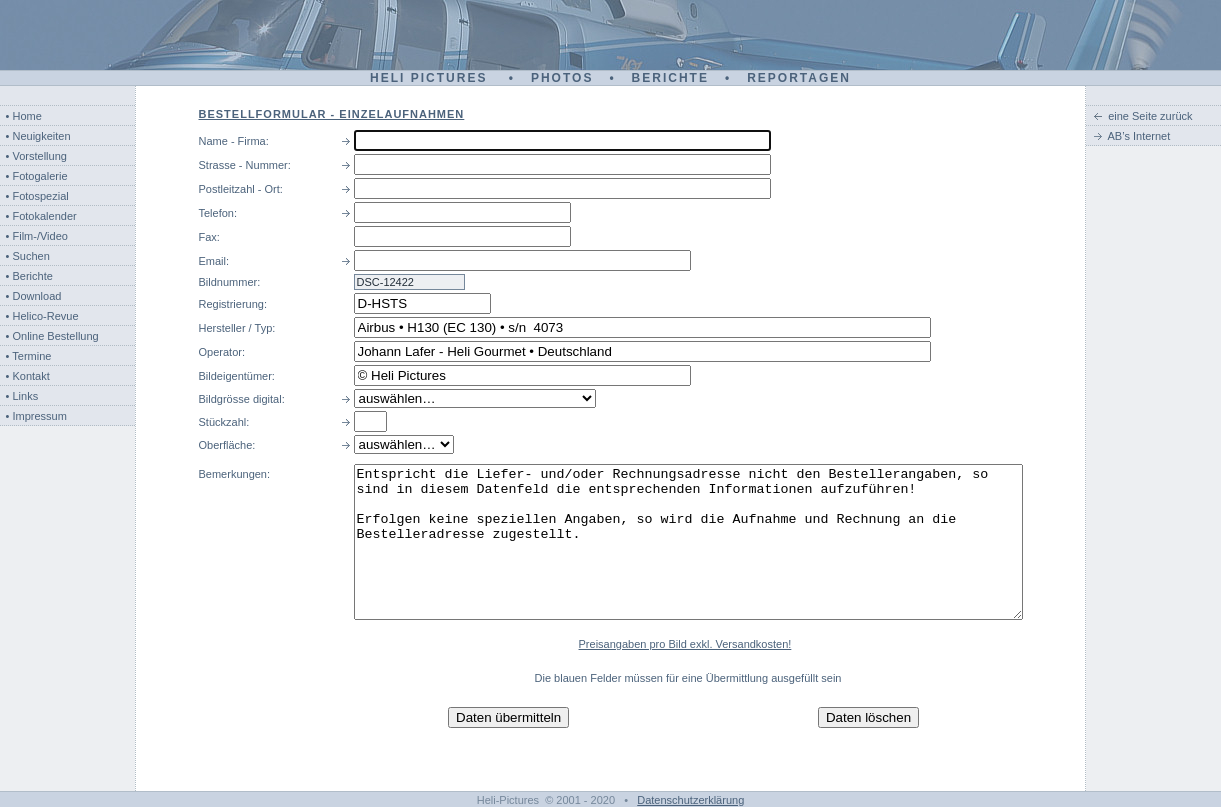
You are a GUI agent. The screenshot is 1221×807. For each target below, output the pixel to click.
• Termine (29, 356)
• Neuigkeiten (38, 136)
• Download (34, 296)
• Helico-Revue (42, 316)
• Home (24, 116)
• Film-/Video (37, 236)
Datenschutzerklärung (690, 800)
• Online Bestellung (52, 336)
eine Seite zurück (1150, 116)
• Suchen (28, 256)
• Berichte (29, 276)
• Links (22, 396)
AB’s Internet (1139, 136)
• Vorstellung (36, 156)
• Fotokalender (41, 216)
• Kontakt (28, 376)
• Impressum (36, 416)
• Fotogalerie (37, 176)
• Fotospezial (37, 196)
